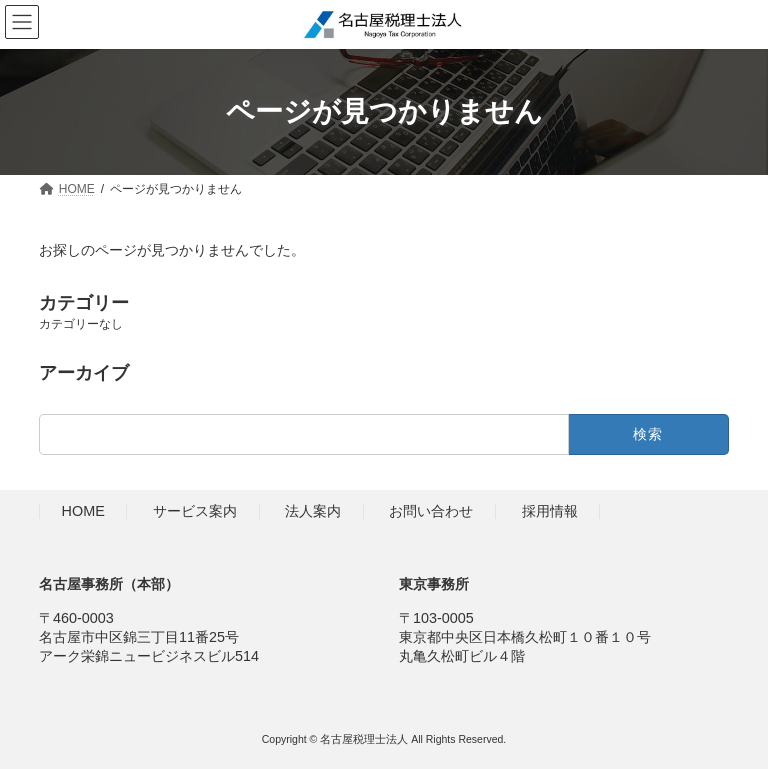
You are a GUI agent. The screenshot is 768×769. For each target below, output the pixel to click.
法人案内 (313, 511)
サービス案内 (195, 511)
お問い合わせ (431, 511)
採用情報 (550, 511)
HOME (83, 511)
